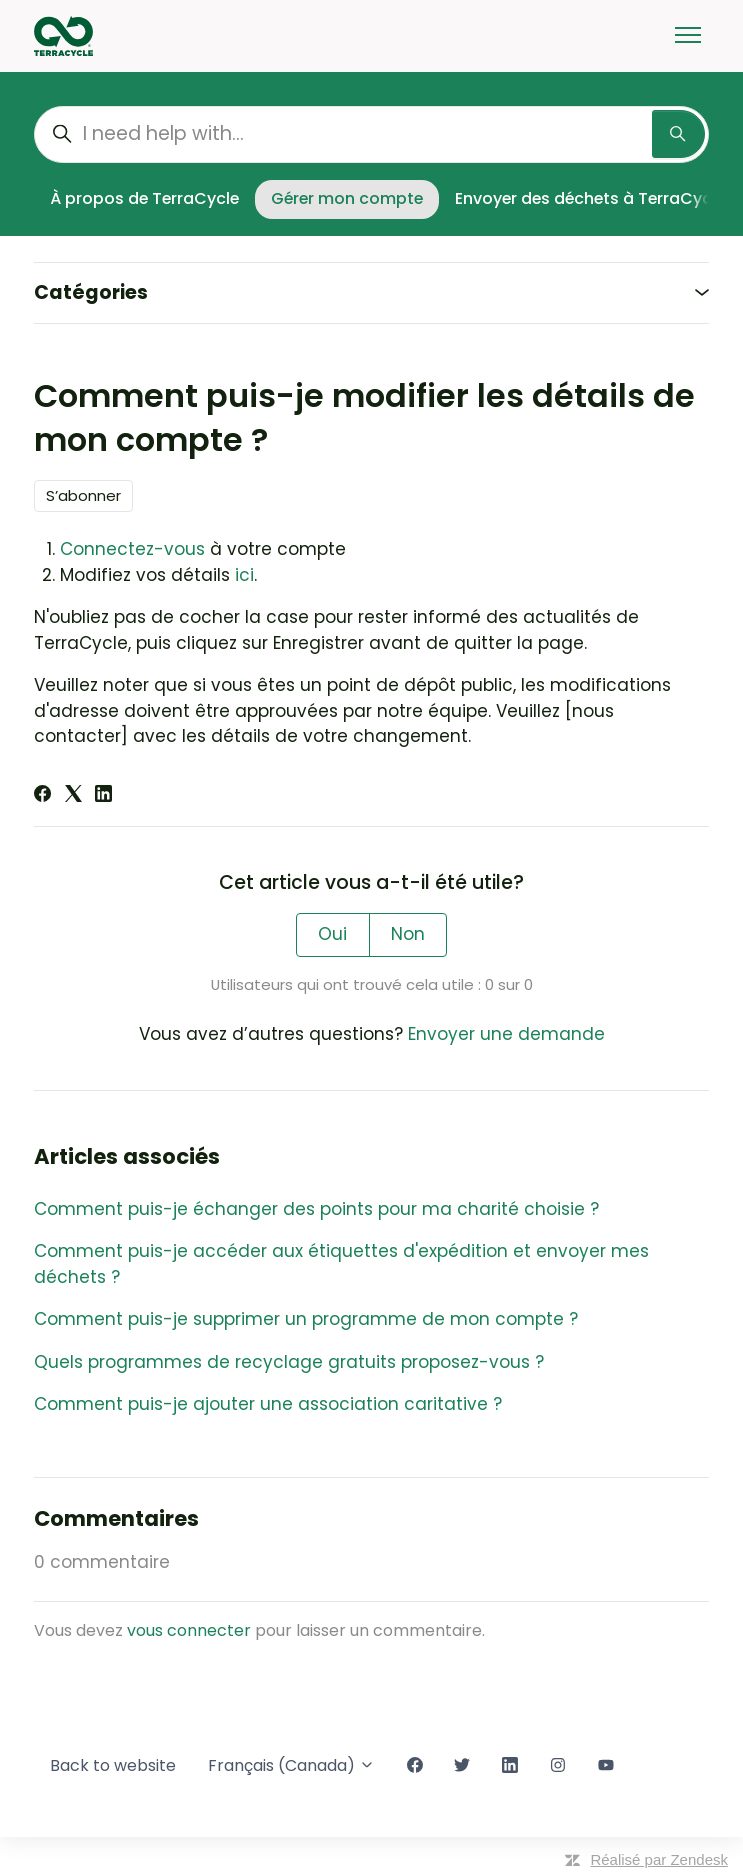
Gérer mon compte (347, 198)
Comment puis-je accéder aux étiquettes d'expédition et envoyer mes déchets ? (341, 1264)
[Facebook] (42, 796)
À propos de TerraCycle (144, 198)
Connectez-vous (132, 549)
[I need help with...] (371, 134)
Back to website (113, 1765)
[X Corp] (73, 796)
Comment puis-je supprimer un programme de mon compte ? (306, 1319)
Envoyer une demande (506, 1034)
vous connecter (189, 1630)
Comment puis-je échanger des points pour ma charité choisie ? (316, 1209)
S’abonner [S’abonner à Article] (83, 495)
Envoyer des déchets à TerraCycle (590, 198)
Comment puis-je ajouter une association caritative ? (268, 1404)
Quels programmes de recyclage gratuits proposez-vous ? (289, 1362)
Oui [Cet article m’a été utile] (332, 934)
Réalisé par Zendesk (659, 1859)
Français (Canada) (291, 1765)
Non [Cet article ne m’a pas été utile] (408, 934)
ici (244, 575)
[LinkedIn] (103, 796)
